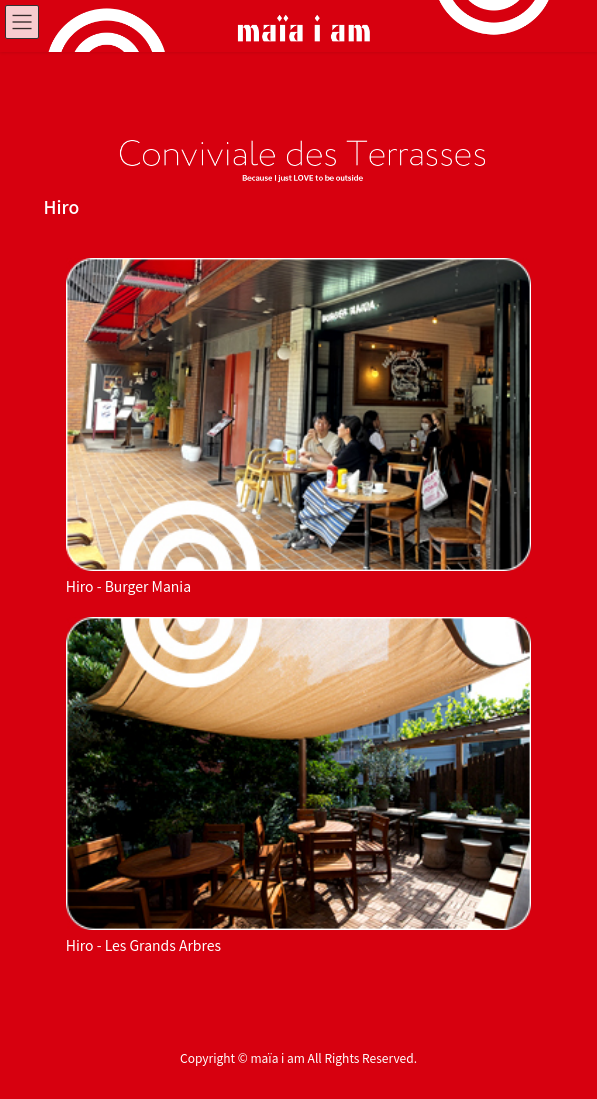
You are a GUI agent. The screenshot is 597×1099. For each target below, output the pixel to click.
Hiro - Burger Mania (128, 586)
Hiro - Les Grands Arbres (143, 945)
